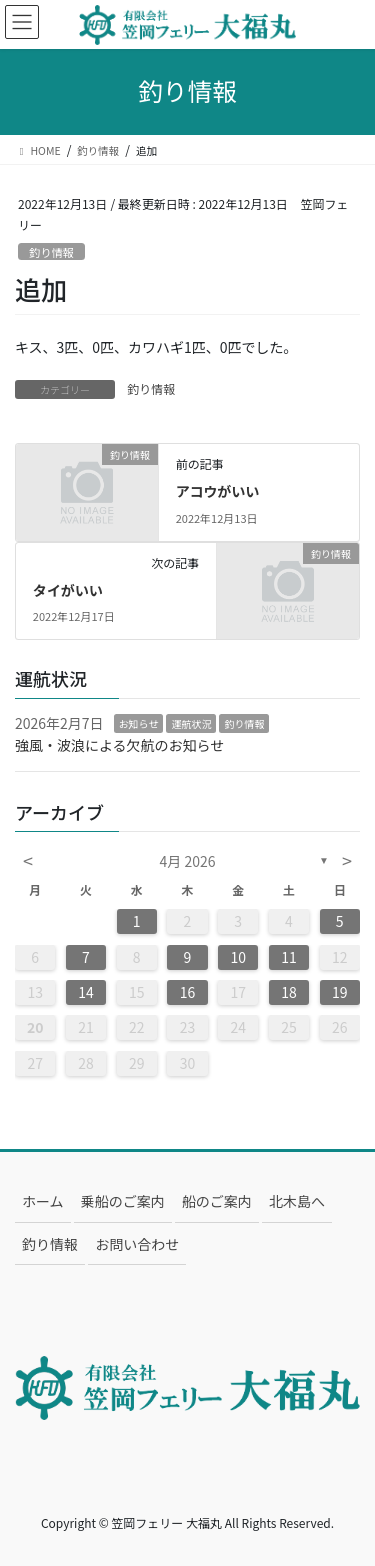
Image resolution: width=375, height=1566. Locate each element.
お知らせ (139, 723)
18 (289, 992)
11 (289, 957)
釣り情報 (51, 252)
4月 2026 (188, 861)
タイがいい (68, 590)
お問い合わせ (137, 1244)
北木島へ (297, 1201)
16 (188, 992)
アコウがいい (217, 491)
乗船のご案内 (123, 1201)
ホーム (43, 1201)
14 (86, 992)
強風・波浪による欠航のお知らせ (119, 745)
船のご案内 (217, 1201)
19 (340, 992)
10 (238, 957)
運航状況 (191, 723)
